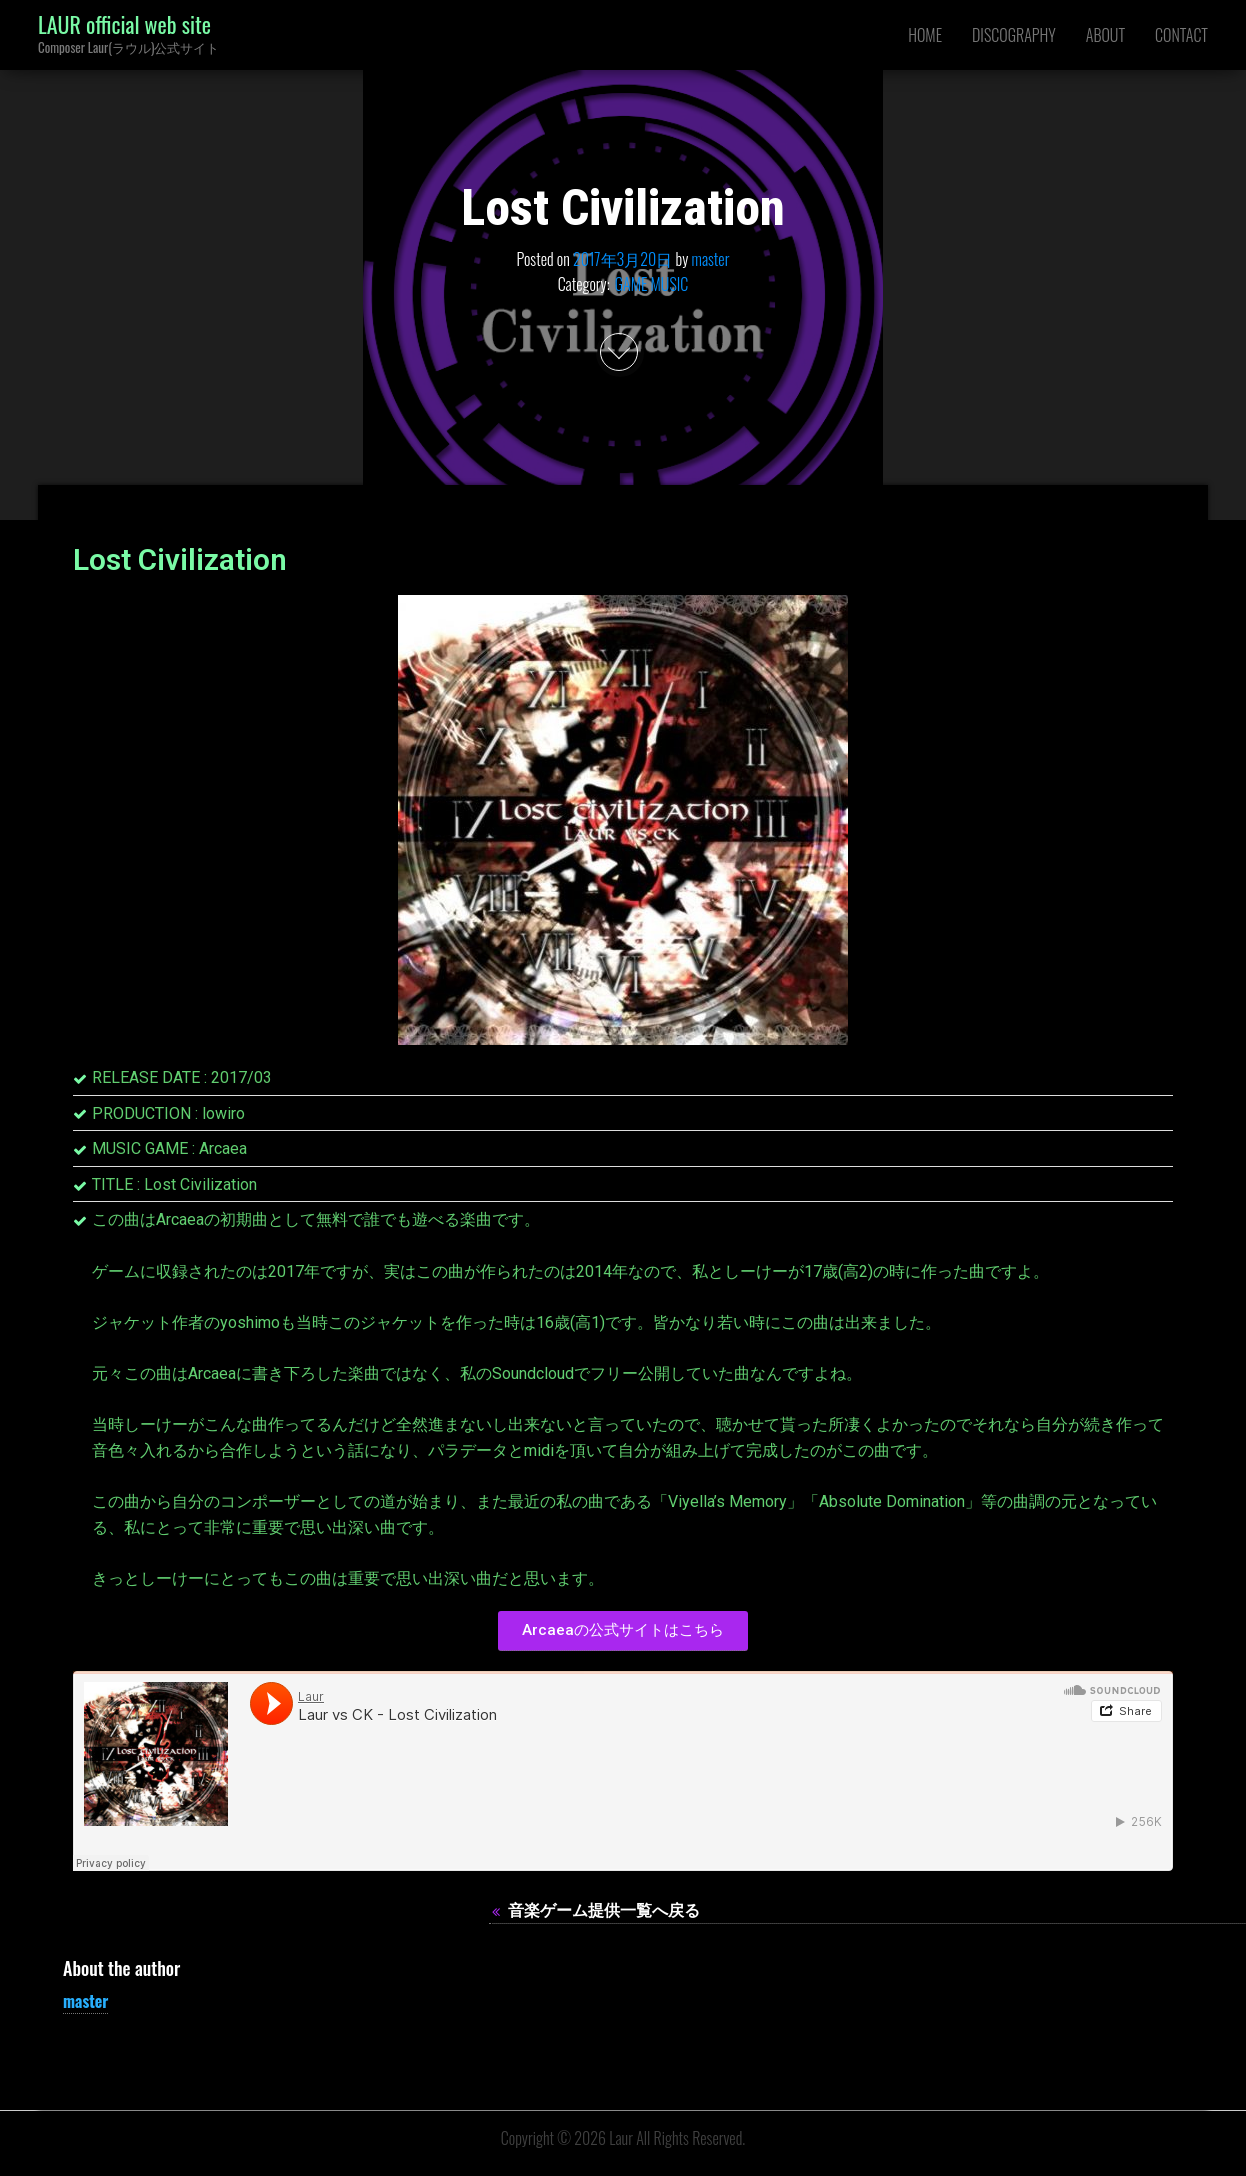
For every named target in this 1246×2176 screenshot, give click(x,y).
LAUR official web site (124, 24)
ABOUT (1105, 35)
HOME (925, 35)
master (711, 258)
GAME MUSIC (652, 284)
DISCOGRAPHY (1014, 35)
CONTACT (1181, 35)
